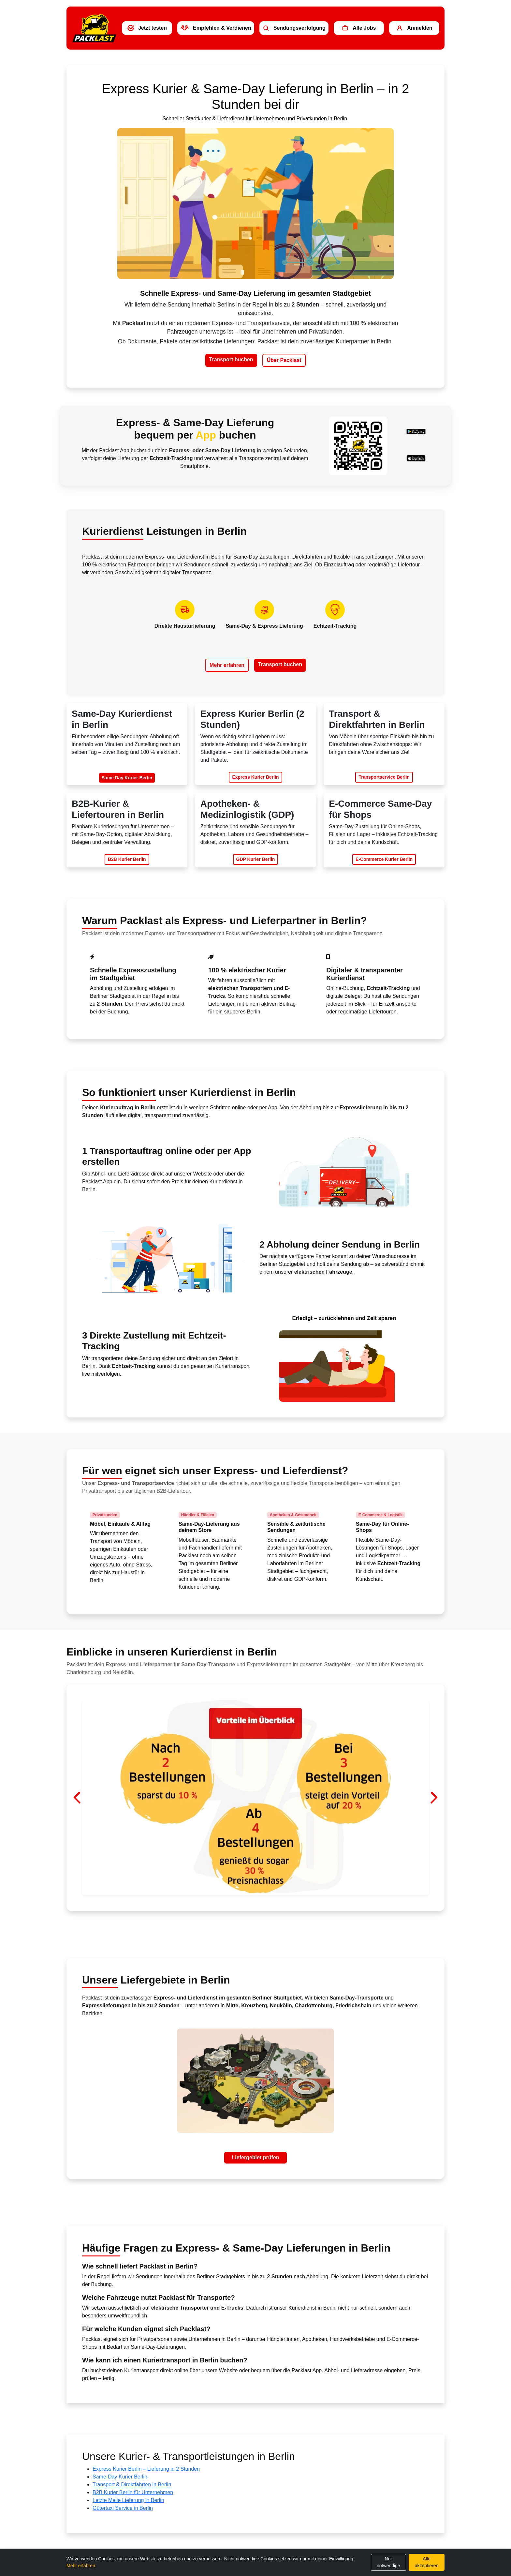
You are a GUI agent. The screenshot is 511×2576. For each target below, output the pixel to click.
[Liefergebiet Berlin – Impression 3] (261, 1894)
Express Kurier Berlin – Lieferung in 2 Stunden (146, 2469)
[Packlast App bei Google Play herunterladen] (416, 431)
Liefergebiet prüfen (255, 2157)
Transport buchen (231, 359)
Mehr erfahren (227, 665)
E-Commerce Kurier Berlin (384, 859)
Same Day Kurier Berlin (127, 777)
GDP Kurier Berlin (255, 859)
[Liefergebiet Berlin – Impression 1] (238, 1894)
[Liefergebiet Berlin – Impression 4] (273, 1894)
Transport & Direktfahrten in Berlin (132, 2484)
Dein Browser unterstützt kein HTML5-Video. (255, 203)
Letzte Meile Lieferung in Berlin (128, 2500)
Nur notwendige (388, 2562)
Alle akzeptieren (426, 2562)
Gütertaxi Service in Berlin (123, 2508)
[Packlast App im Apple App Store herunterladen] (416, 458)
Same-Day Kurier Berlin (120, 2476)
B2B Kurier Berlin (127, 859)
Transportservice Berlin (383, 777)
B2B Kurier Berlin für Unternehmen (133, 2492)
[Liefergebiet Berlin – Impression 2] (250, 1894)
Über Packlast (284, 360)
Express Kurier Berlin (255, 777)
